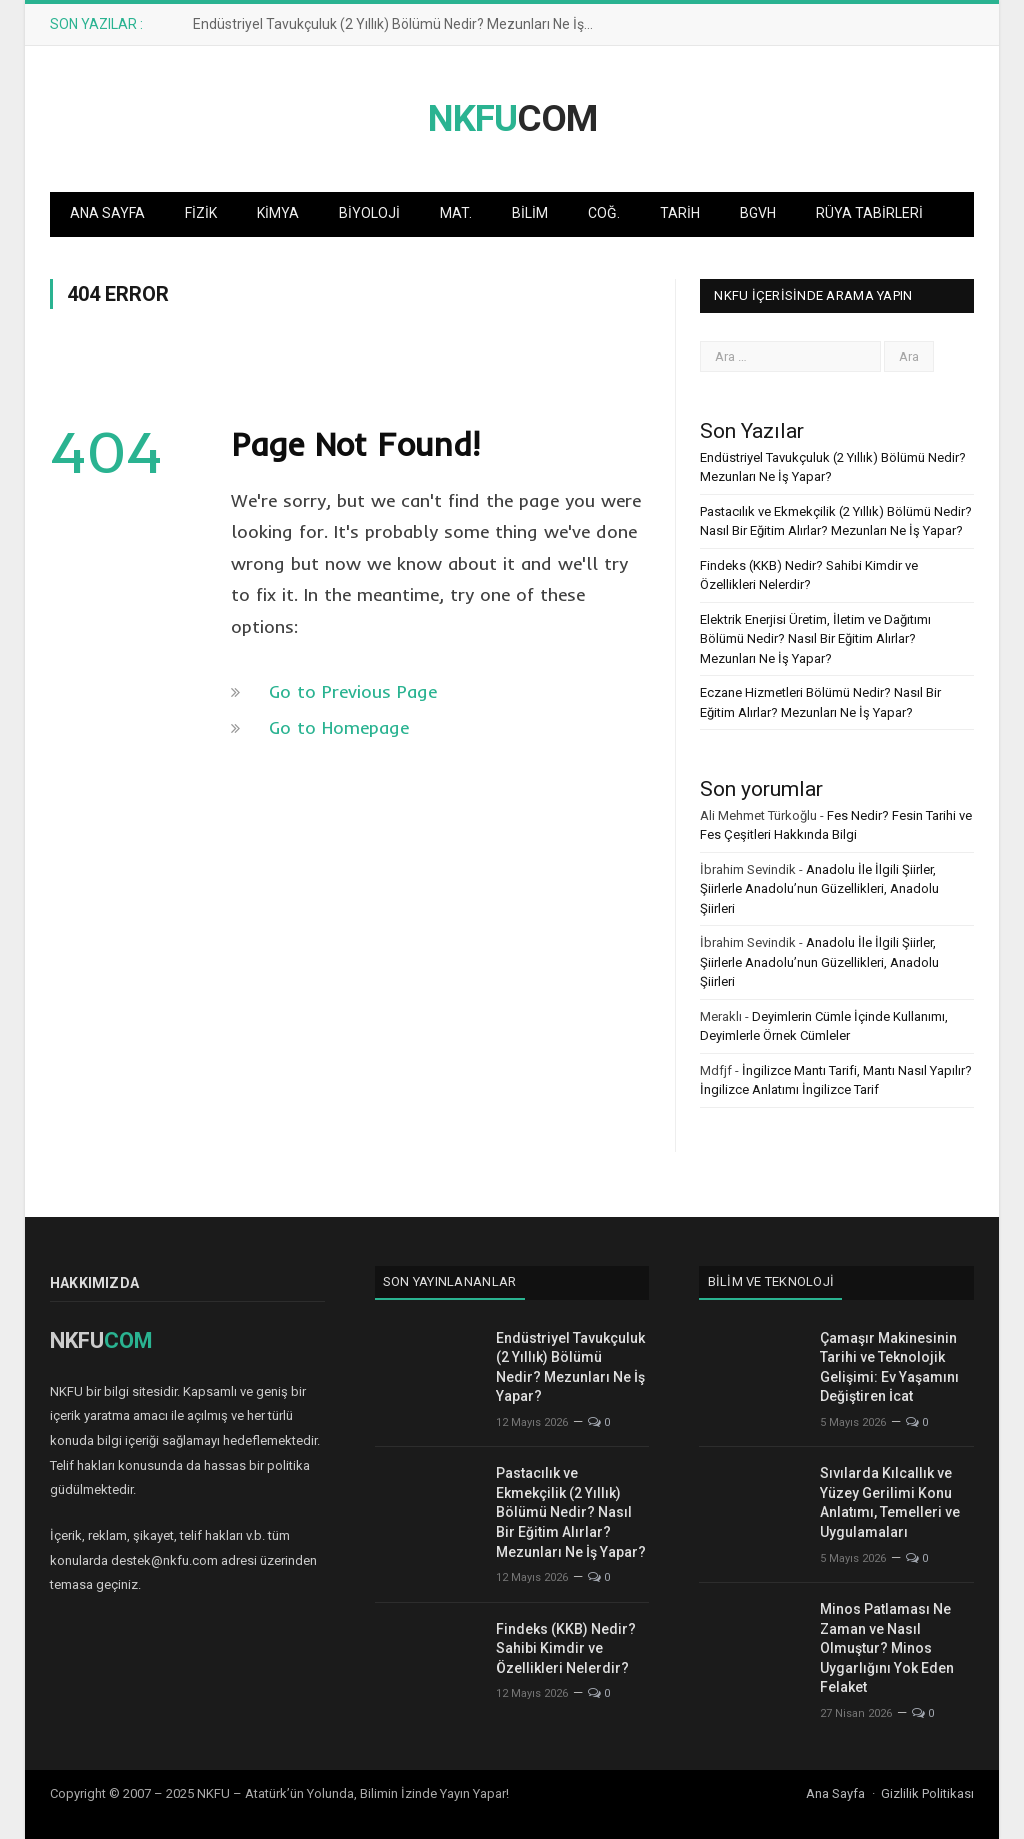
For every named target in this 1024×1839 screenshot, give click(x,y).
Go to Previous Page (353, 691)
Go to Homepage (339, 727)
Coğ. (604, 213)
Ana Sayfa (107, 213)
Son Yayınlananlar (449, 1281)
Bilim (530, 213)
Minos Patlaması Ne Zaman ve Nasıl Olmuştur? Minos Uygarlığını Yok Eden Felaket (887, 1648)
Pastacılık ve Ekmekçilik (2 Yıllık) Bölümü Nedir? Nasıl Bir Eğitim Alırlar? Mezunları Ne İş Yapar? (571, 1512)
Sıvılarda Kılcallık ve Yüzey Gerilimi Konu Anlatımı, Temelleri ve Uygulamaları (890, 1502)
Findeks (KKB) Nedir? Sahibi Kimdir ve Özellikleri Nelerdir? (566, 1648)
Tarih (680, 213)
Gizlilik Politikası (927, 1793)
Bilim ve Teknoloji (771, 1281)
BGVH (758, 213)
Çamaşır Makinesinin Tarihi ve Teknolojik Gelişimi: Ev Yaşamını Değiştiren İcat (889, 1367)
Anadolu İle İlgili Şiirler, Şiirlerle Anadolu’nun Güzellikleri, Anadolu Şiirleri (819, 889)
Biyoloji (369, 213)
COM (512, 118)
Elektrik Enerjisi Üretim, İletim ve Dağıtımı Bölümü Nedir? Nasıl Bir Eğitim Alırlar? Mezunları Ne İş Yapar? (815, 639)
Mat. (456, 213)
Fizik (201, 213)
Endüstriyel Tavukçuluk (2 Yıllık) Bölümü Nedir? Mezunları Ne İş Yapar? (398, 24)
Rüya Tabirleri (869, 213)
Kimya (278, 213)
